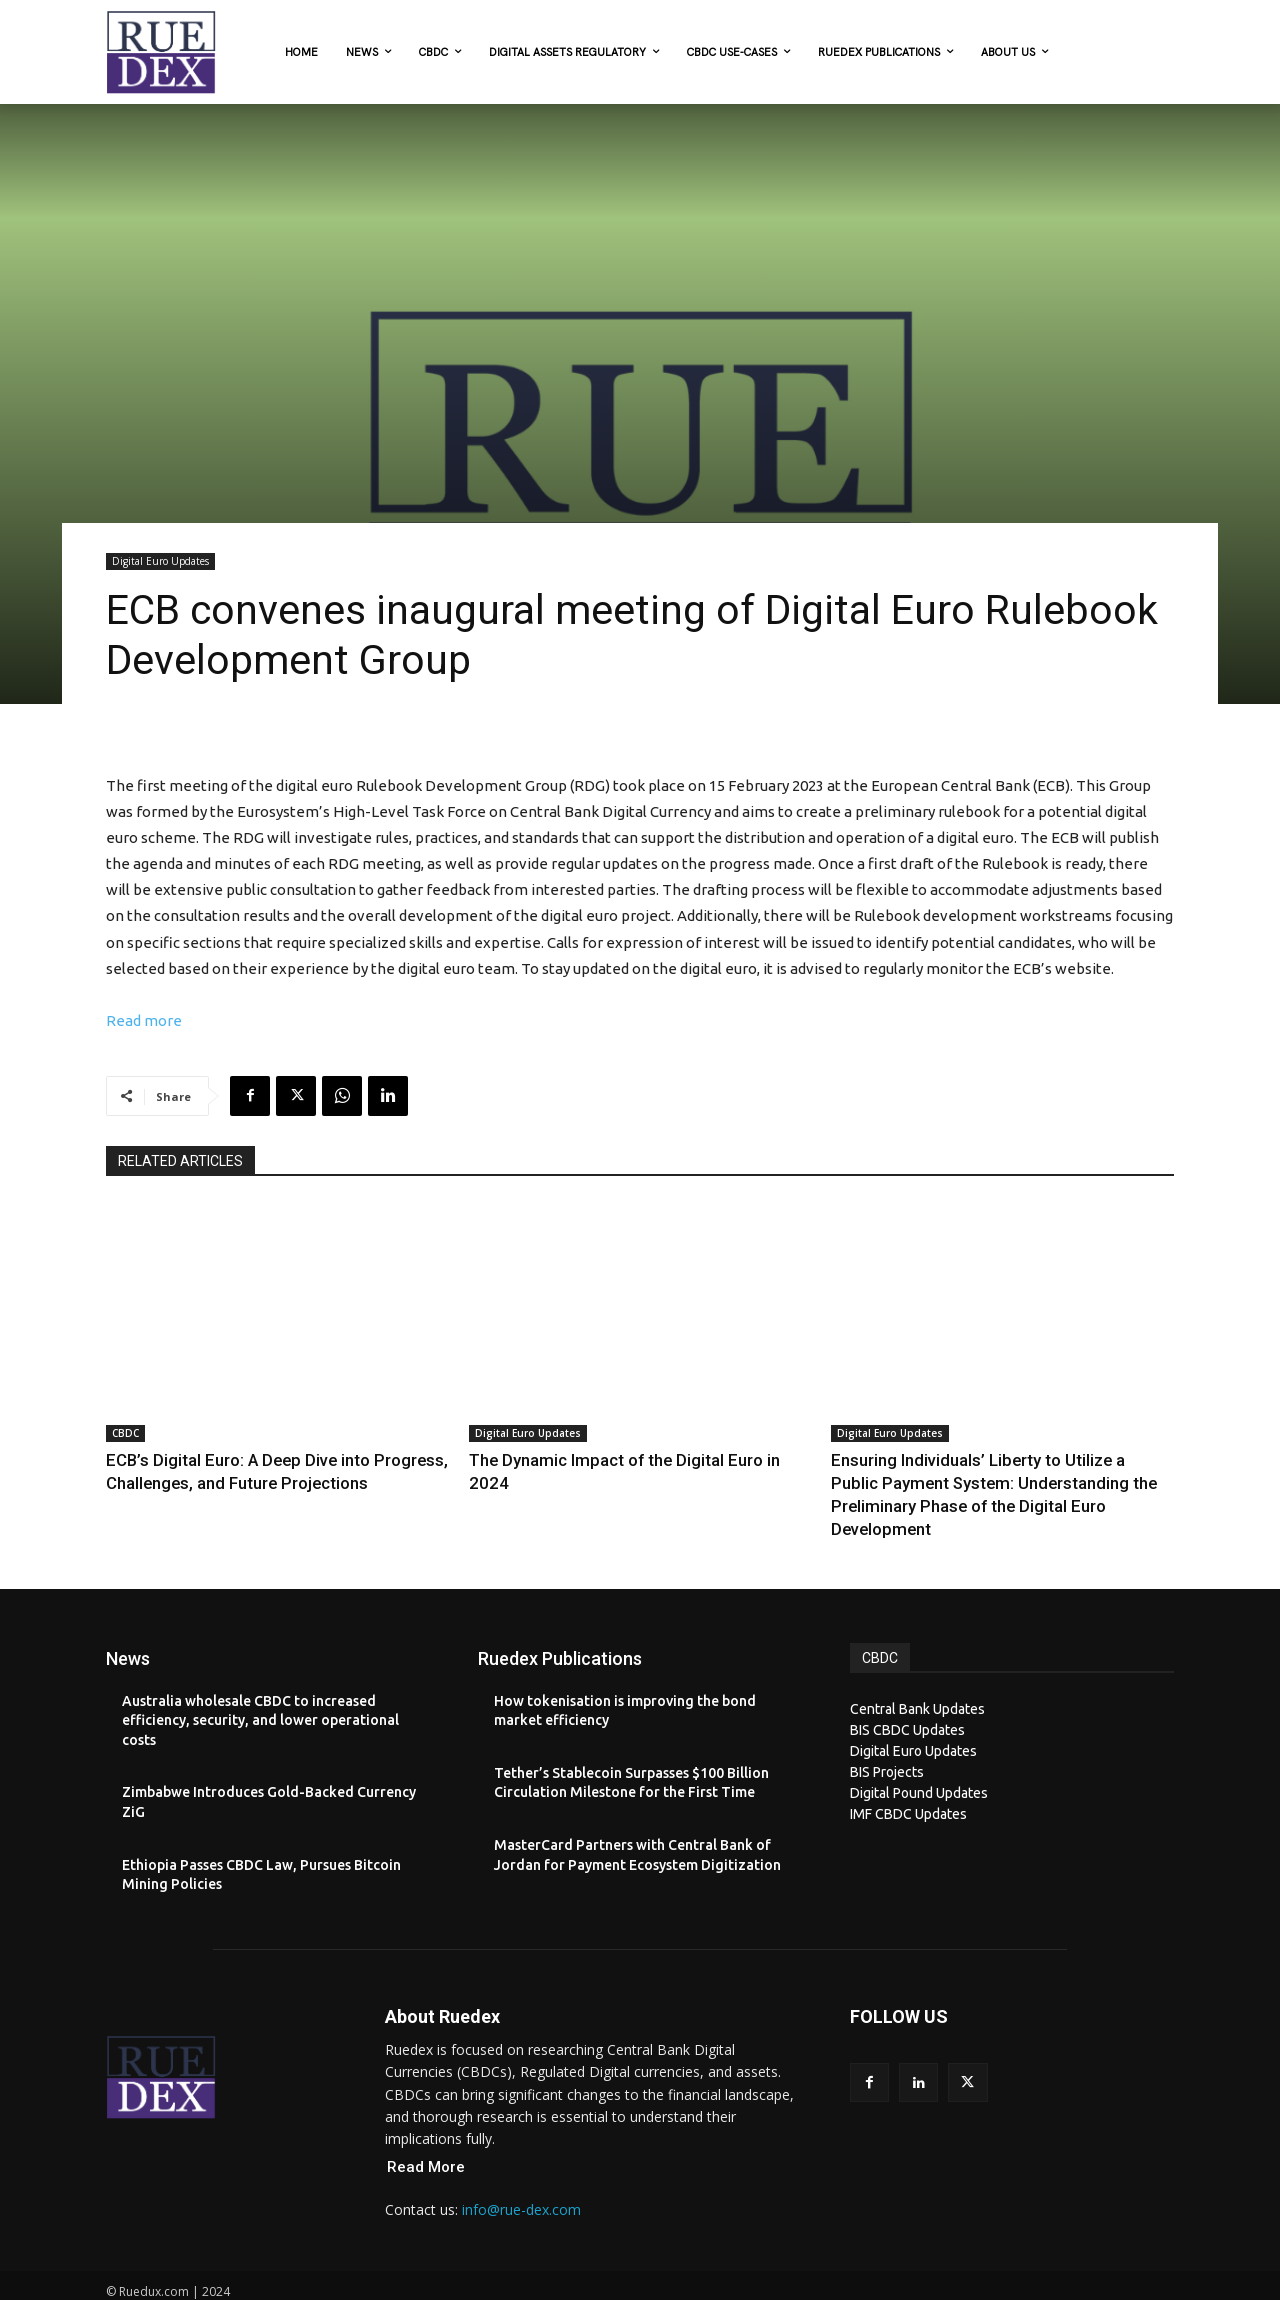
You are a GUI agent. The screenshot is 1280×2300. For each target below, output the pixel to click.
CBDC (125, 1433)
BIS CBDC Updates (907, 1698)
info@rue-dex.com (521, 2178)
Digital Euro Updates (160, 561)
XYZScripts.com (727, 2289)
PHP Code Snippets (563, 2289)
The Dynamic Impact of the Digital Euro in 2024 (606, 1458)
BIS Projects (887, 1740)
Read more (144, 1020)
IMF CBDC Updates (908, 1782)
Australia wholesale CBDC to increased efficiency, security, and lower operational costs (260, 1688)
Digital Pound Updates (919, 1761)
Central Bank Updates (917, 1677)
